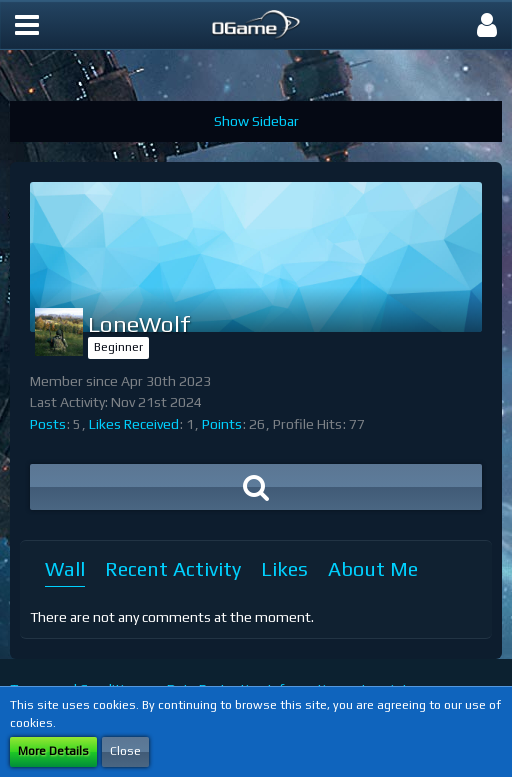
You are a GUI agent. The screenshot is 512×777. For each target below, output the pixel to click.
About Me (373, 568)
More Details (53, 751)
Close (125, 751)
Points (222, 424)
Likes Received (134, 424)
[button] (27, 25)
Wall (65, 568)
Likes (284, 568)
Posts (48, 424)
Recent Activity (173, 568)
